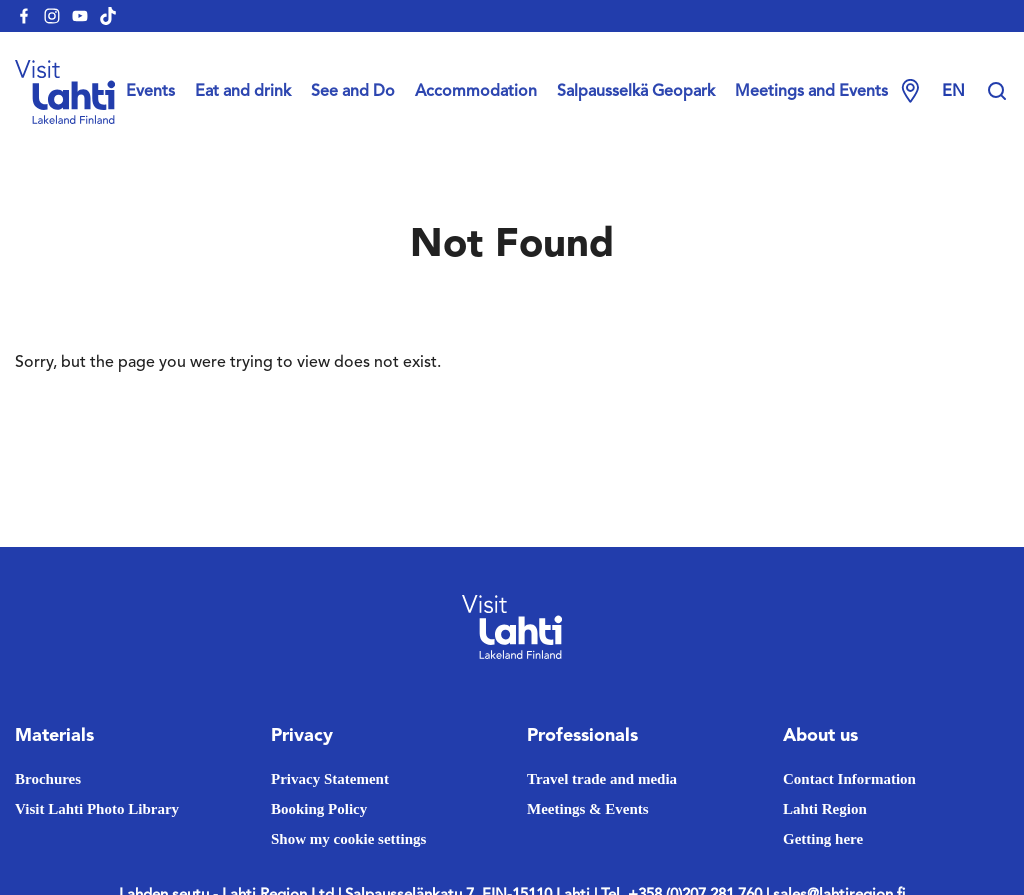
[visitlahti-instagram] (52, 16)
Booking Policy (319, 809)
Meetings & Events (588, 809)
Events (150, 92)
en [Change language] (953, 92)
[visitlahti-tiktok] (108, 16)
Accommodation (476, 92)
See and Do (353, 92)
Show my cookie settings (348, 839)
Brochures (48, 779)
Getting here (823, 839)
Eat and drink (243, 92)
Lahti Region (825, 809)
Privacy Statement (330, 779)
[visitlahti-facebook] (24, 16)
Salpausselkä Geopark (636, 92)
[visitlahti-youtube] (80, 16)
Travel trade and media (602, 779)
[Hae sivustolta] (997, 92)
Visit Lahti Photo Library (97, 809)
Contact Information (849, 779)
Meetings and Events (811, 92)
